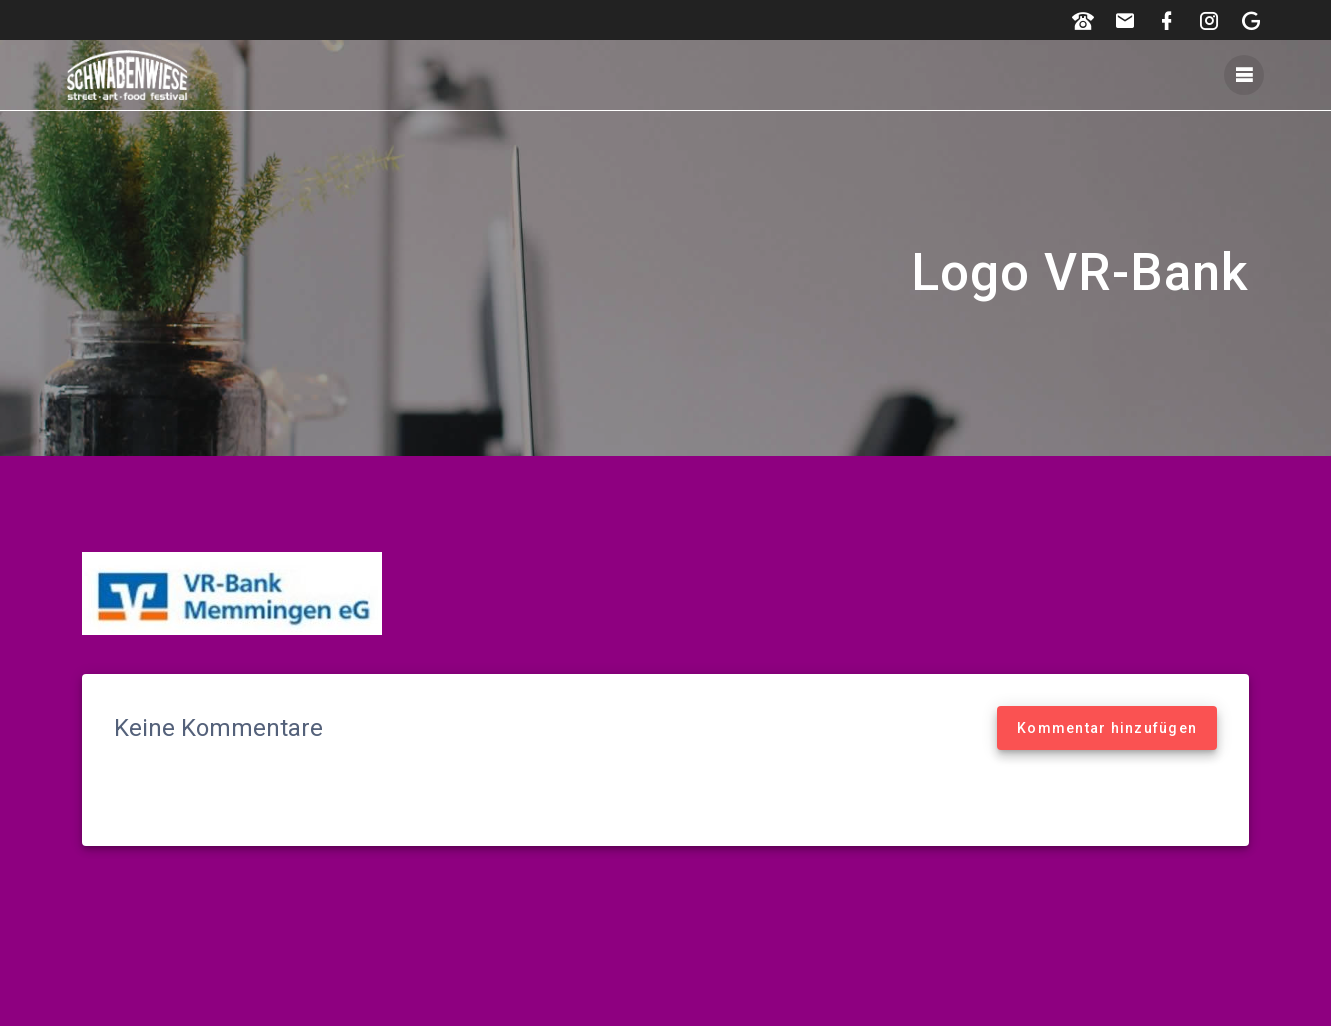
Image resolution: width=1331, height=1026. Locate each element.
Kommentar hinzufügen (1107, 728)
